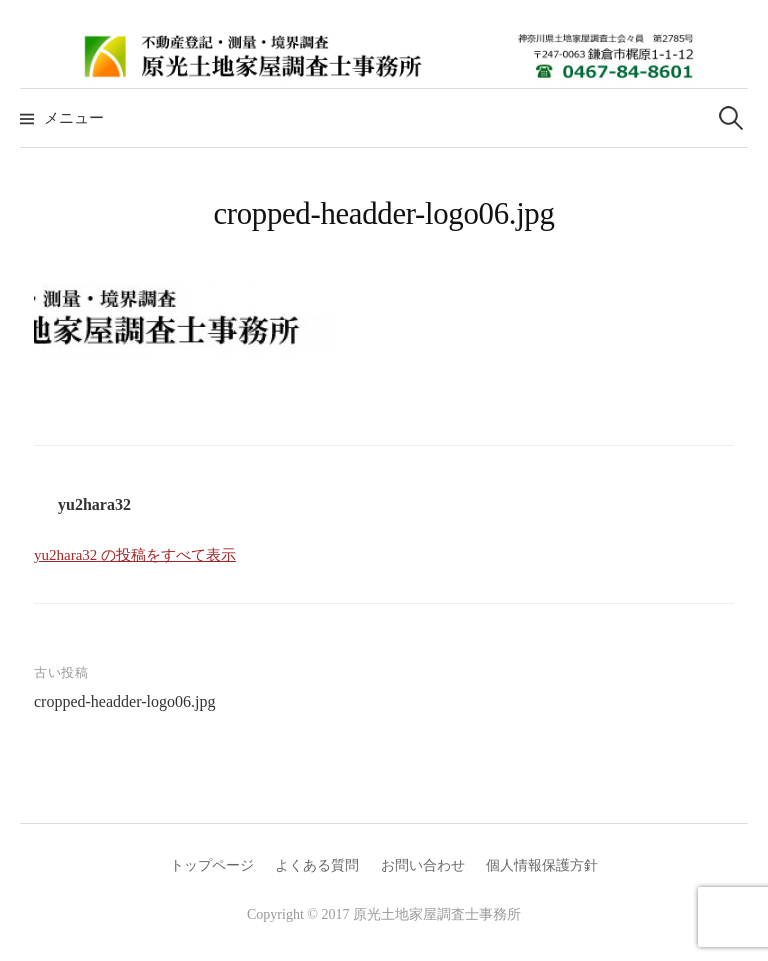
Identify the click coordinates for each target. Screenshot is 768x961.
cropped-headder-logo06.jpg (124, 701)
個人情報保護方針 (542, 865)
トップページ (212, 865)
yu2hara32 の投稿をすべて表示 (135, 555)
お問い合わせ (423, 865)
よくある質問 (317, 865)
